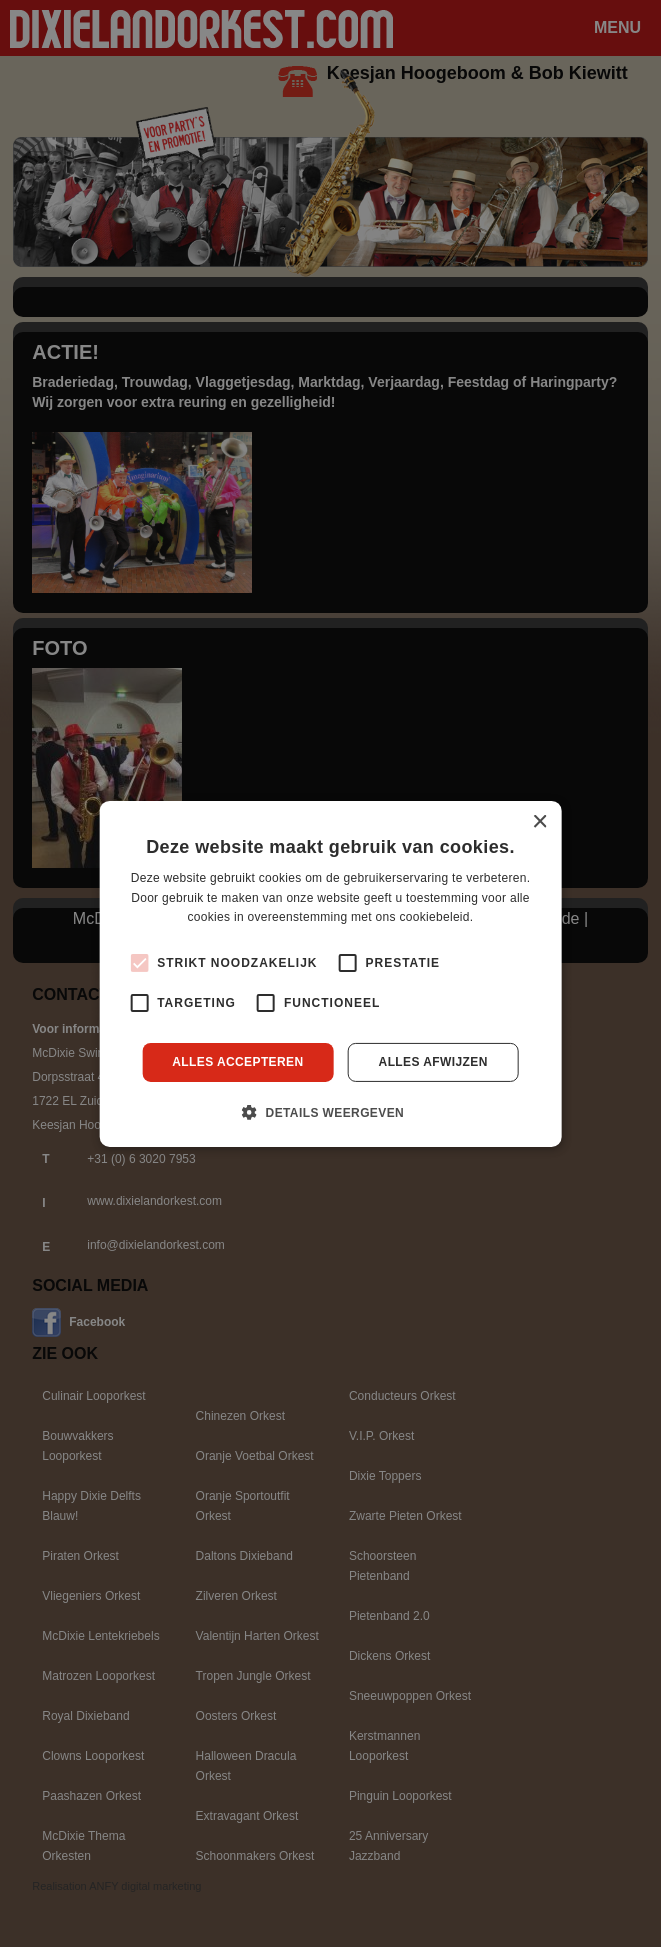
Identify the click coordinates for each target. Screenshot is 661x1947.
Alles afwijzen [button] (433, 1062)
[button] (330, 1112)
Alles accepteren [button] (237, 1062)
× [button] (539, 821)
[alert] (330, 973)
